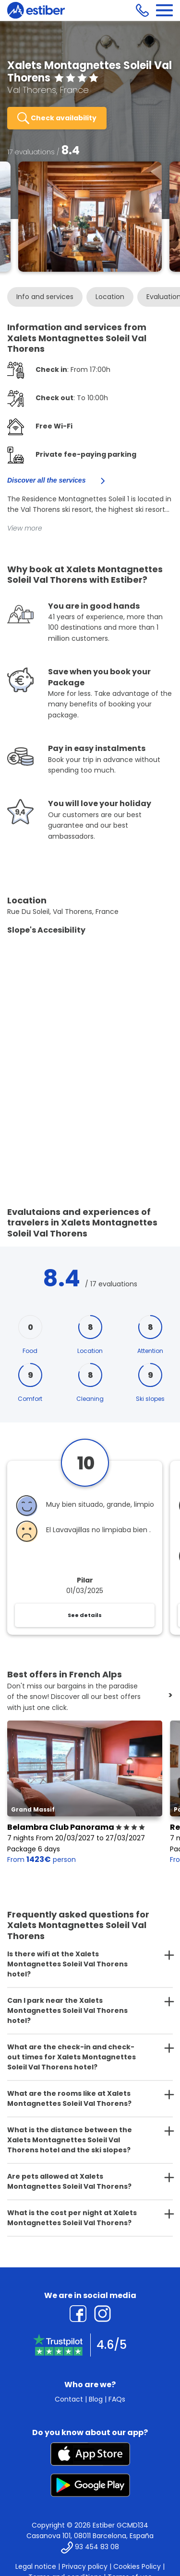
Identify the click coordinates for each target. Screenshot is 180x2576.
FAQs (116, 2399)
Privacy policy (85, 2566)
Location (110, 296)
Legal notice (35, 2566)
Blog (96, 2399)
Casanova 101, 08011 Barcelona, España (90, 2536)
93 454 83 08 (97, 2547)
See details (85, 1615)
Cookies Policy (137, 2566)
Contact (69, 2399)
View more (24, 528)
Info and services (44, 296)
